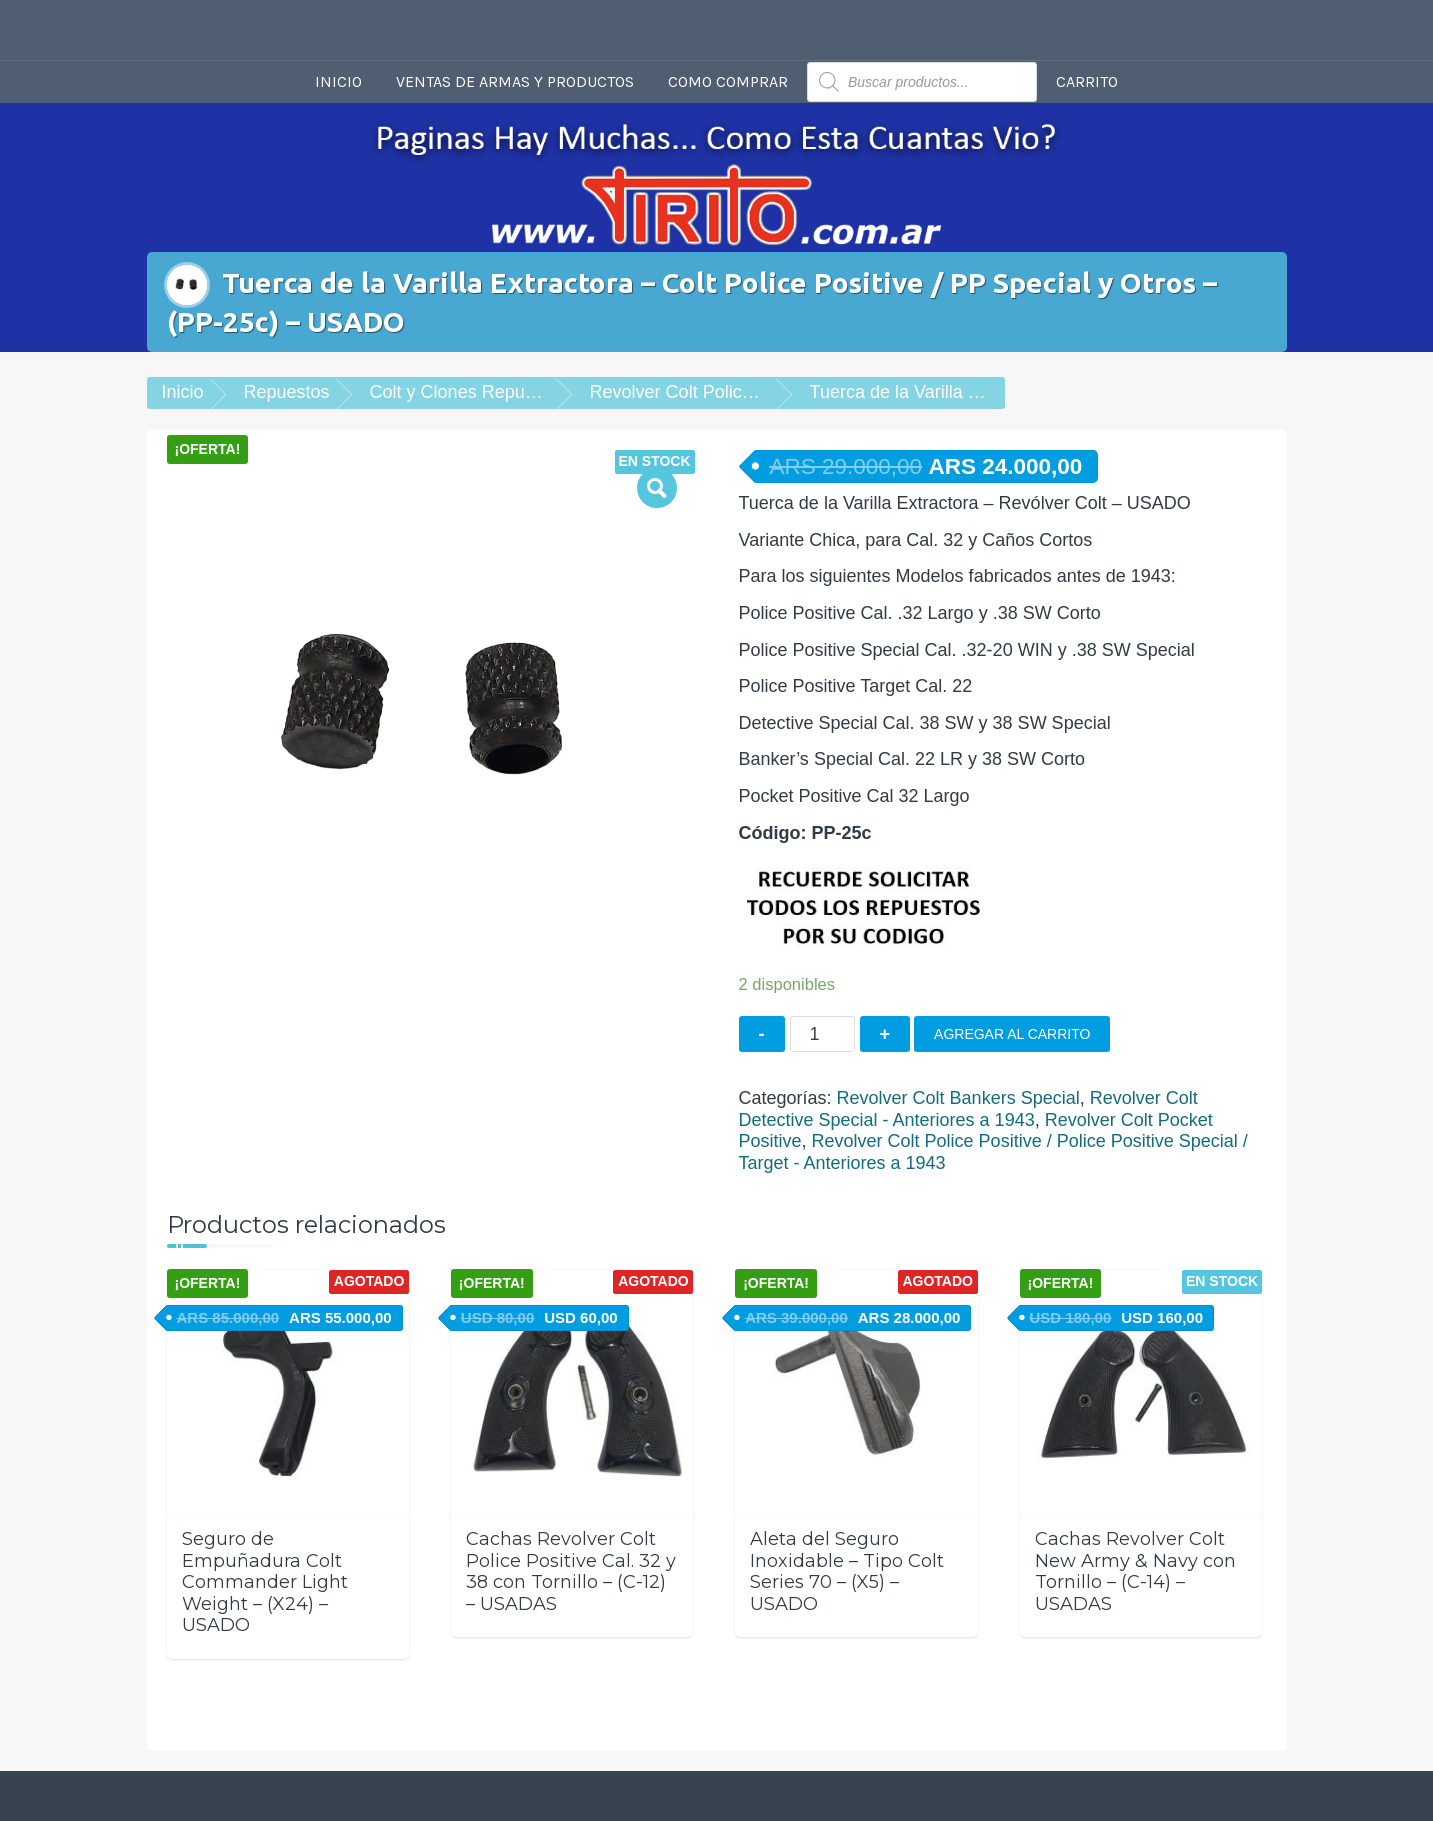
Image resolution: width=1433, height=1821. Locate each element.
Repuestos (287, 392)
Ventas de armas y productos (515, 81)
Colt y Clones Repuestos (469, 392)
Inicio (338, 81)
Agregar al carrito (1012, 1034)
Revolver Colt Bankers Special (958, 1098)
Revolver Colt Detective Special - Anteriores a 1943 (968, 1109)
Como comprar (728, 81)
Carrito (1087, 81)
